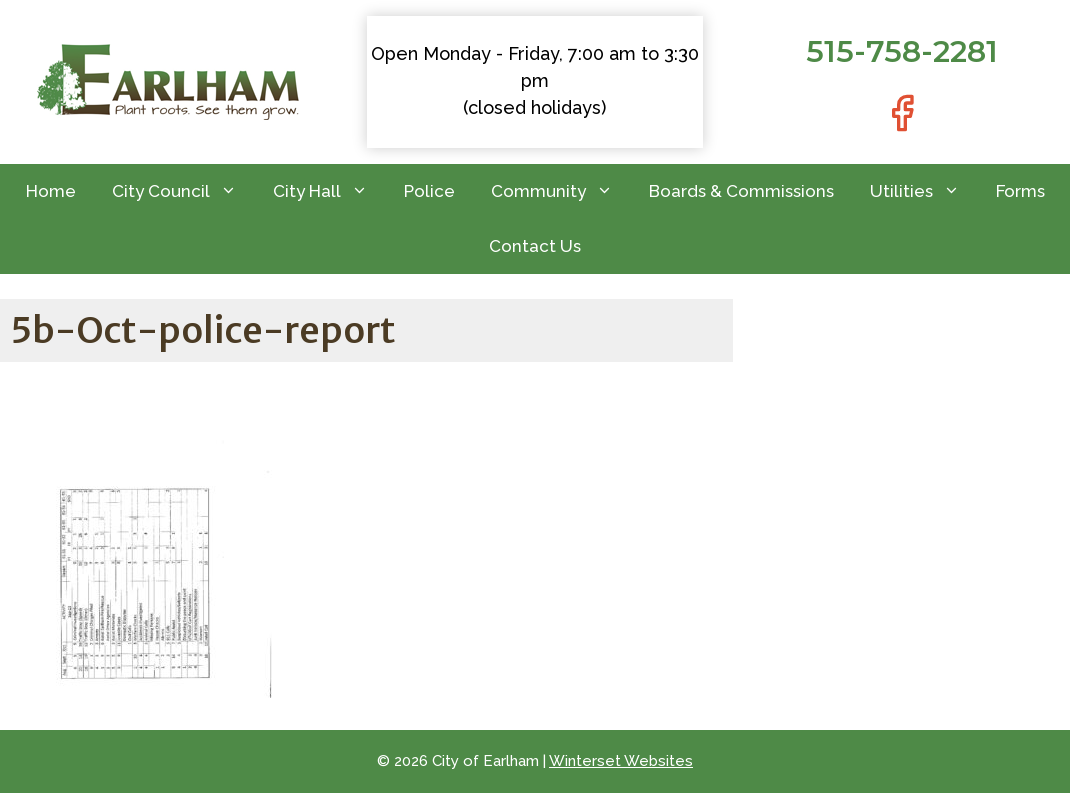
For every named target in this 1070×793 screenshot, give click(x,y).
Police (429, 191)
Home (51, 191)
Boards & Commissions (741, 191)
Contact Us (535, 246)
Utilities (924, 191)
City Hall (329, 191)
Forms (1020, 191)
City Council (183, 191)
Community (561, 191)
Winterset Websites (621, 761)
